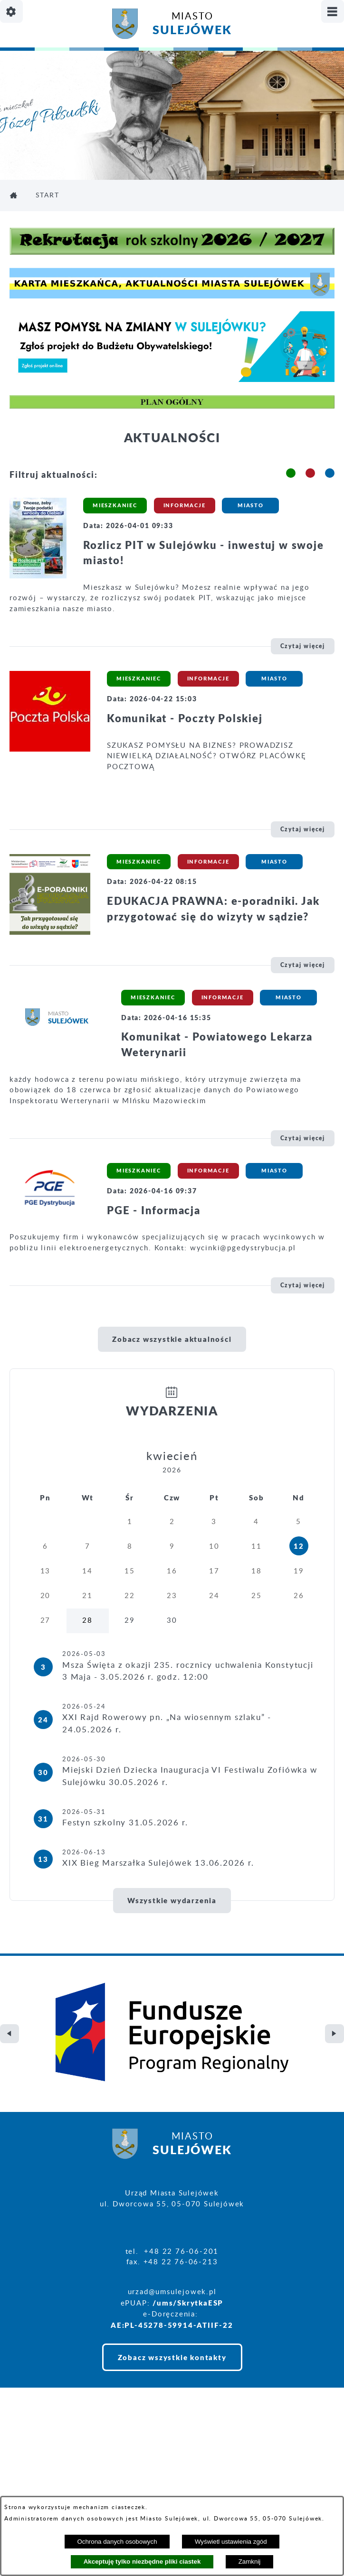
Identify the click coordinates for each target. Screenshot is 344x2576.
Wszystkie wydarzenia (172, 1900)
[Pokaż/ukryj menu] (332, 11)
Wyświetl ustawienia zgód (231, 2541)
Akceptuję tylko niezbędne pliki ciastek (142, 2561)
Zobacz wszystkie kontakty (172, 2282)
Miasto (192, 25)
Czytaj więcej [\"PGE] (302, 1285)
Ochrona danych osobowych (117, 2541)
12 (299, 1546)
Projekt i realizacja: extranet (65, 2479)
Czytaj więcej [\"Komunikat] (302, 829)
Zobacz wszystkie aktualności (171, 1339)
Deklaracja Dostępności (55, 2494)
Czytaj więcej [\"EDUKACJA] (302, 965)
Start (47, 195)
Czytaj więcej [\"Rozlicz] (302, 646)
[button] (291, 473)
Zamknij (250, 2561)
